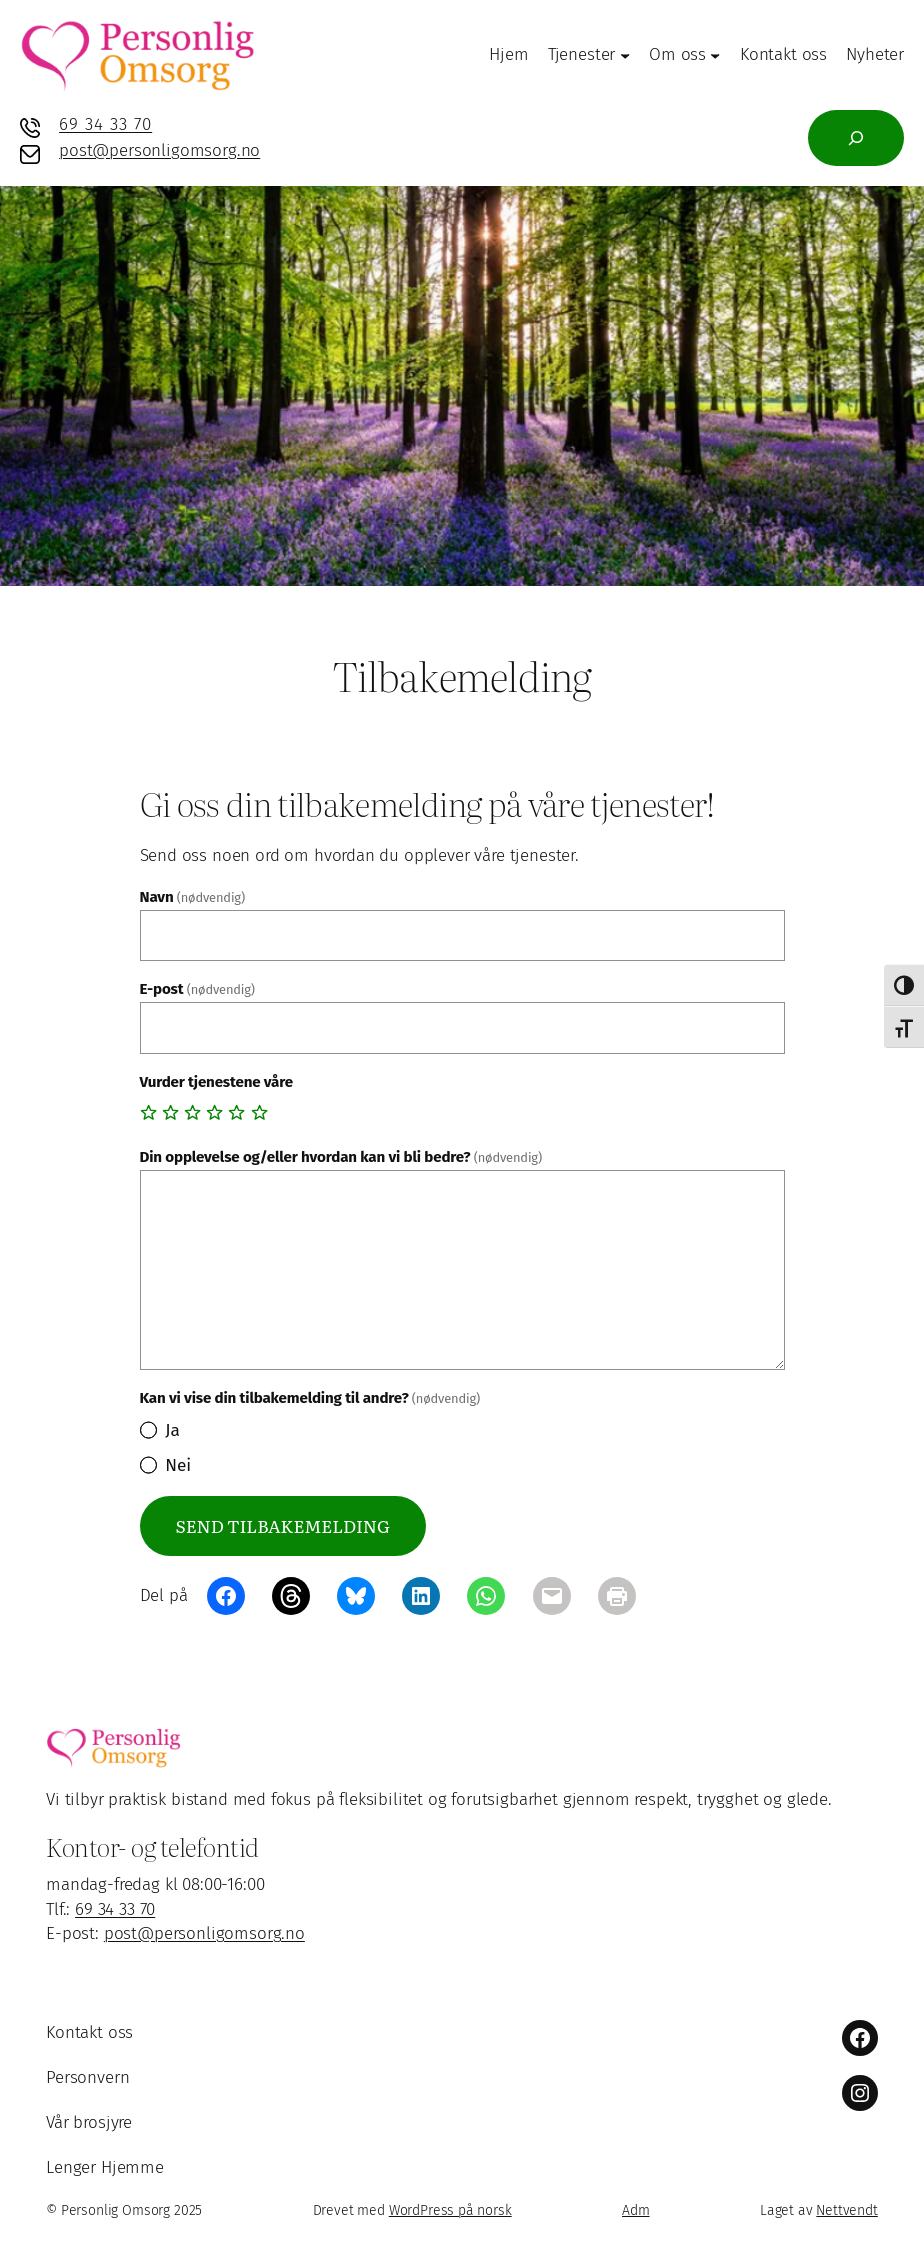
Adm (635, 2210)
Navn (192, 897)
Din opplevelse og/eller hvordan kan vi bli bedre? (341, 1157)
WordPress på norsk (450, 2210)
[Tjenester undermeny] (625, 55)
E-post (197, 989)
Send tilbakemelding (283, 1525)
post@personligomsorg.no (159, 150)
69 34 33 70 (105, 124)
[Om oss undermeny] (715, 55)
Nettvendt (846, 2210)
